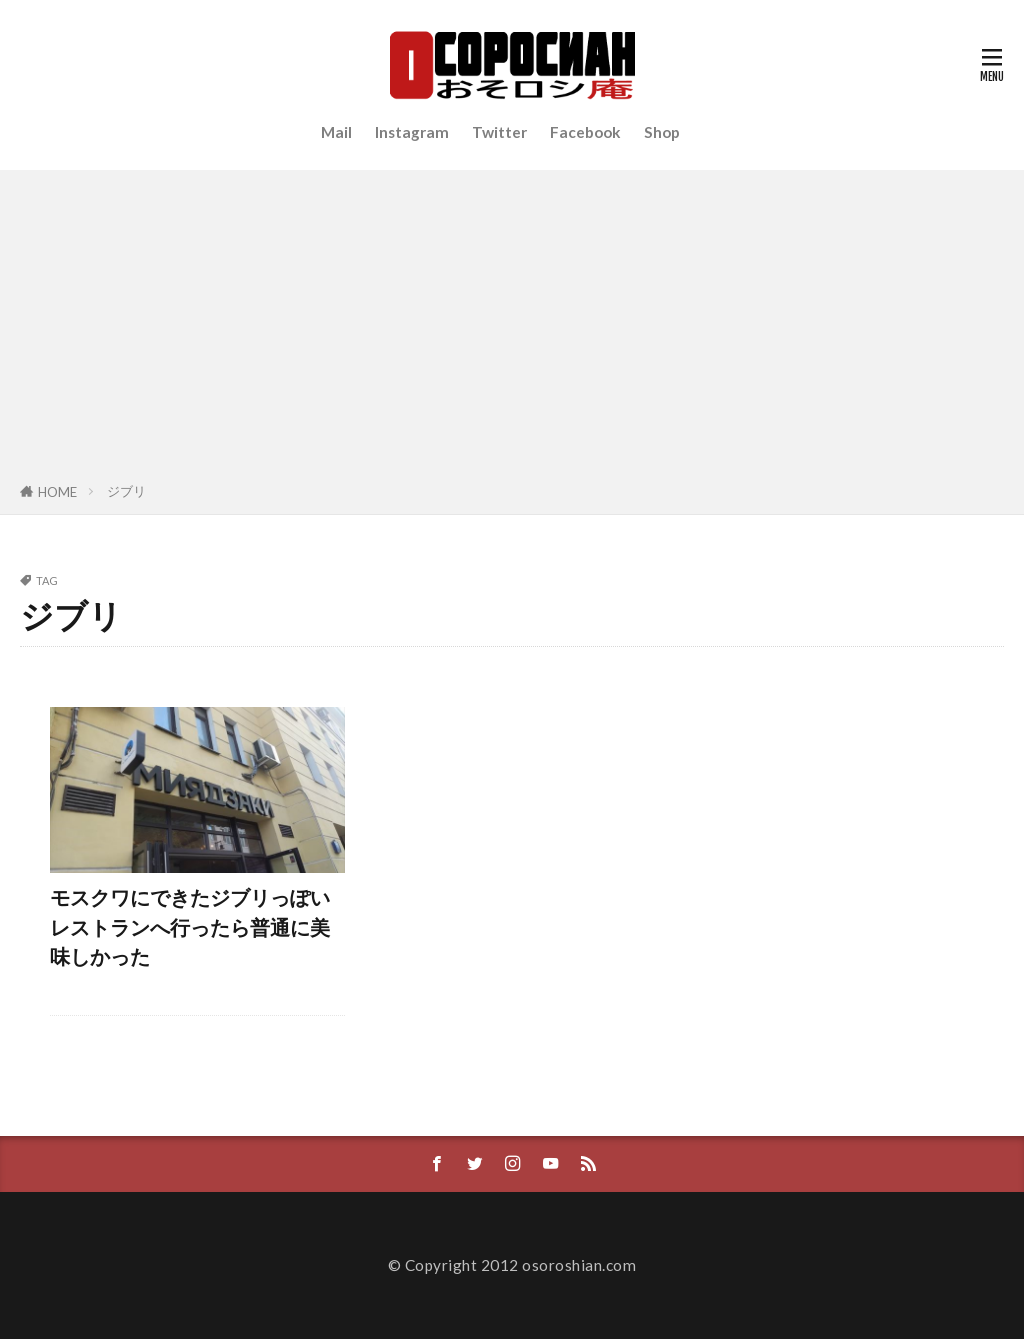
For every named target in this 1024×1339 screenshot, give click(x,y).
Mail (336, 132)
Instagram (412, 132)
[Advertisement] (512, 330)
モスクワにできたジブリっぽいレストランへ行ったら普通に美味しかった (190, 926)
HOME (57, 492)
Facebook (585, 132)
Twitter (499, 132)
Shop (662, 132)
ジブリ (126, 491)
